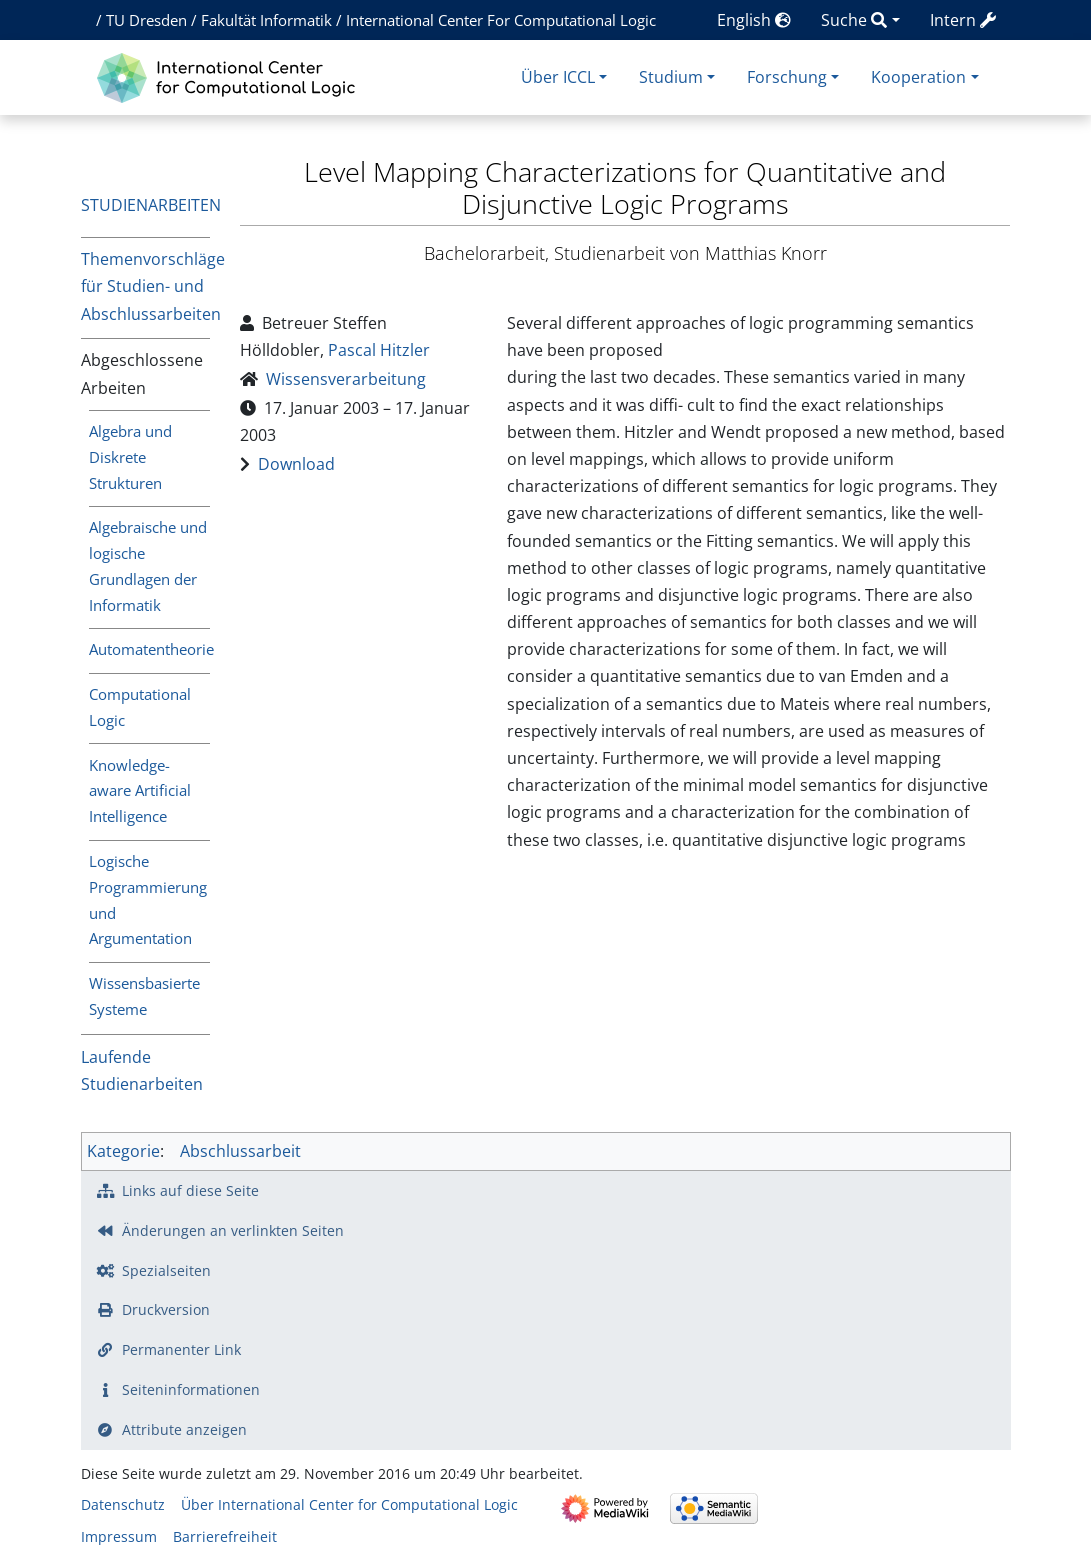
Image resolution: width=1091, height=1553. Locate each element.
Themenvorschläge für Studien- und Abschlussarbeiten (146, 286)
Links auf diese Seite (190, 1190)
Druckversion (166, 1309)
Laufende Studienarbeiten (142, 1070)
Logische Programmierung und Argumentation (148, 900)
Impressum (119, 1536)
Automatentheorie (150, 649)
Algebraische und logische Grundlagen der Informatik (148, 566)
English (754, 20)
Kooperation (918, 77)
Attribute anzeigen (184, 1429)
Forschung (787, 77)
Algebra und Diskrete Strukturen (130, 457)
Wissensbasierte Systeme (144, 996)
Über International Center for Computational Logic (349, 1504)
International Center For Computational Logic (501, 20)
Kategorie (123, 1151)
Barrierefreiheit (225, 1536)
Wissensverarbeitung (346, 379)
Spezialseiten (166, 1270)
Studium (671, 77)
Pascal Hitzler (379, 350)
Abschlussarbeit (240, 1151)
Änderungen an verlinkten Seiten (233, 1230)
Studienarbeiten (151, 205)
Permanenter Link (181, 1349)
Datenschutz (123, 1504)
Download (296, 464)
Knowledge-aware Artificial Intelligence (140, 791)
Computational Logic (140, 707)
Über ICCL (558, 77)
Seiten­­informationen (191, 1389)
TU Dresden (146, 20)
